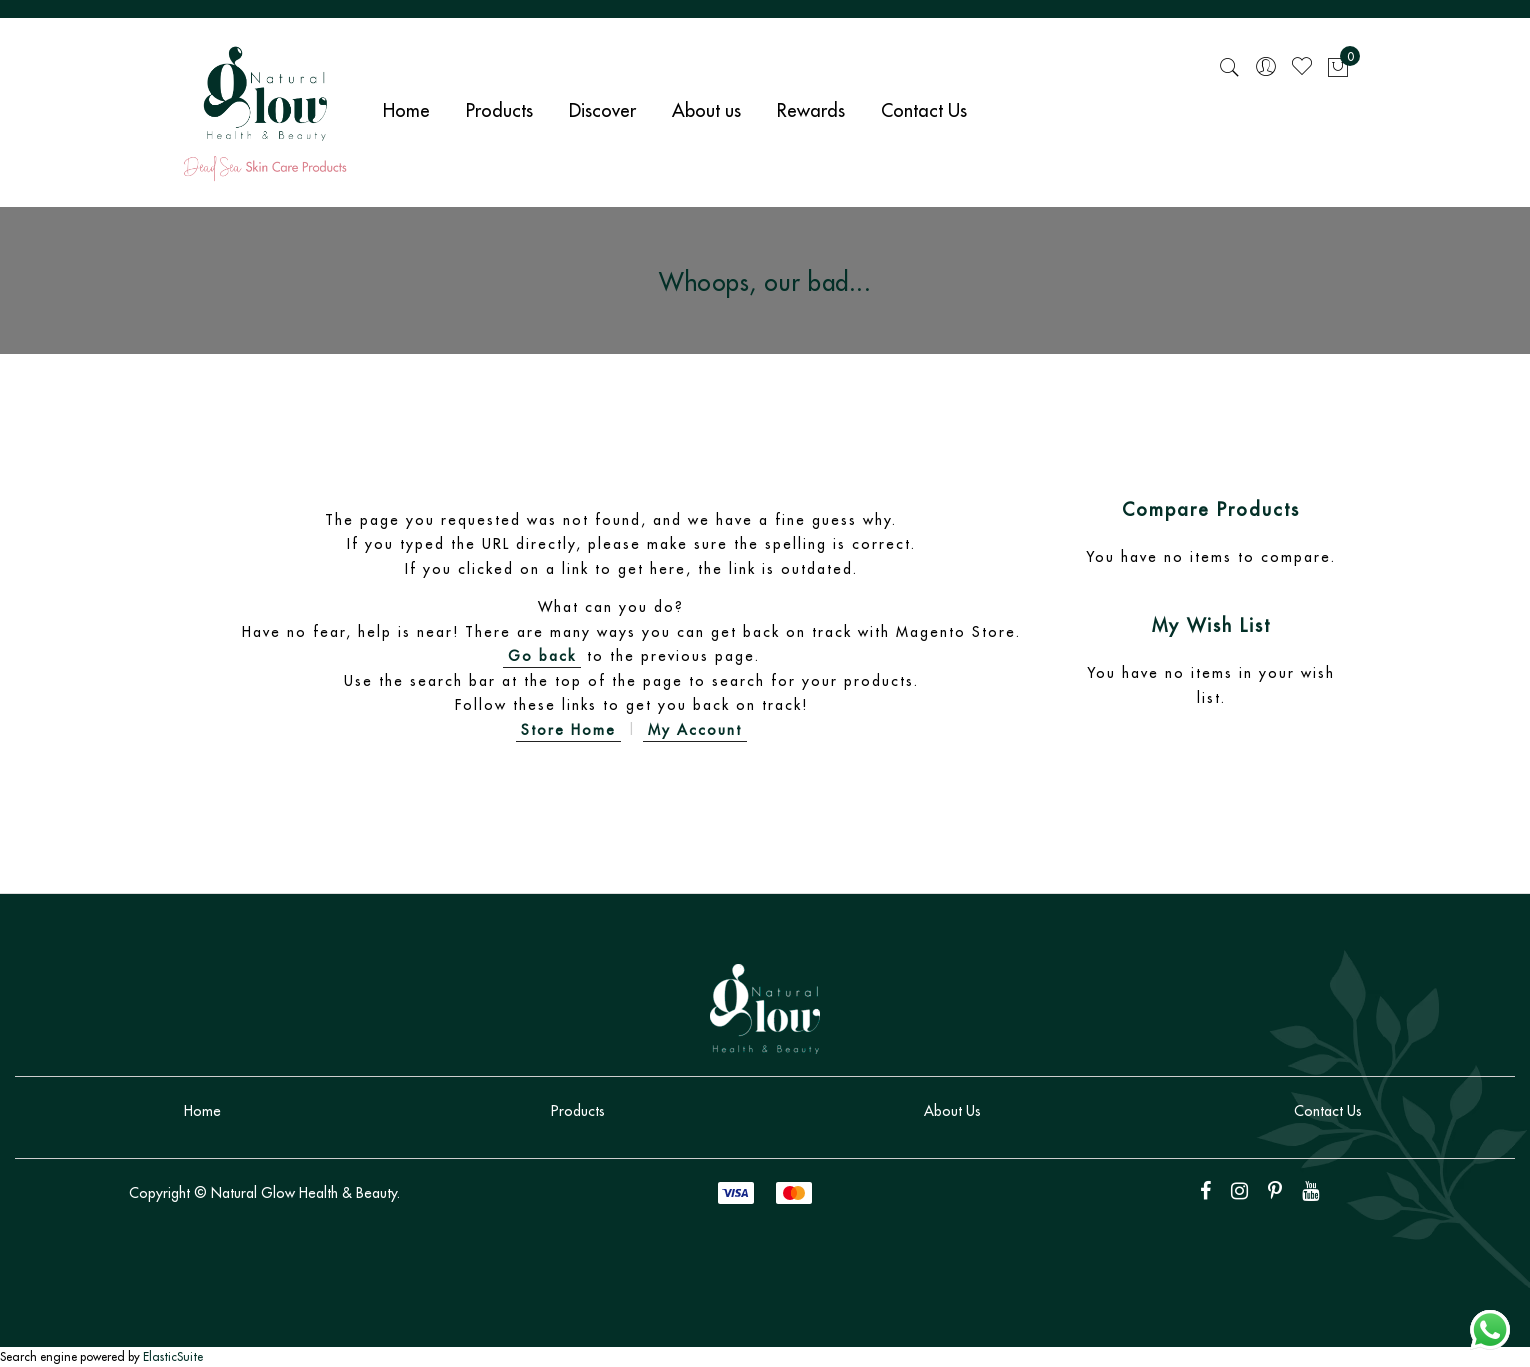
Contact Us (1328, 1111)
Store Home (568, 730)
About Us (952, 1111)
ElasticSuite (173, 1356)
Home (202, 1111)
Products (578, 1111)
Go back (542, 656)
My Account (695, 730)
